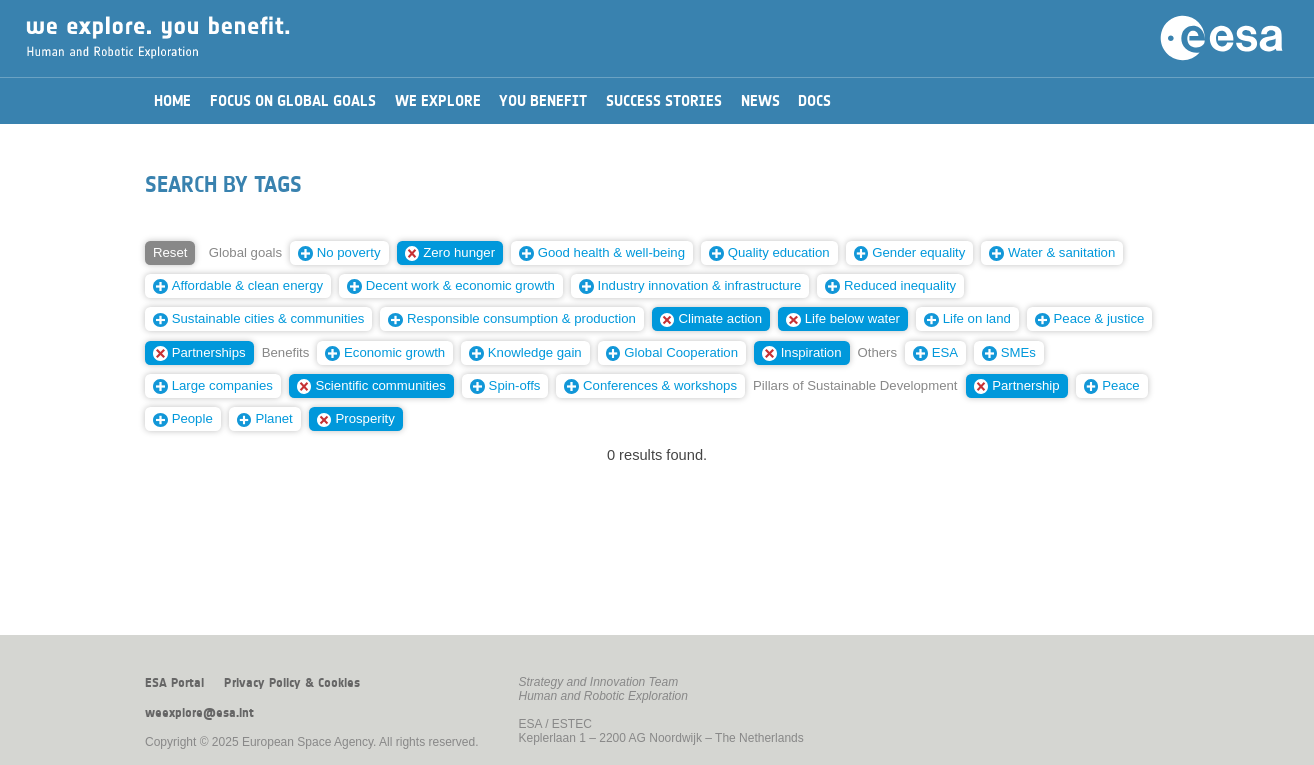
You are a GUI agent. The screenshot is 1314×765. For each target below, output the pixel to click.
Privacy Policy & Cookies (292, 683)
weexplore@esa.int (199, 713)
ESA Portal (174, 683)
